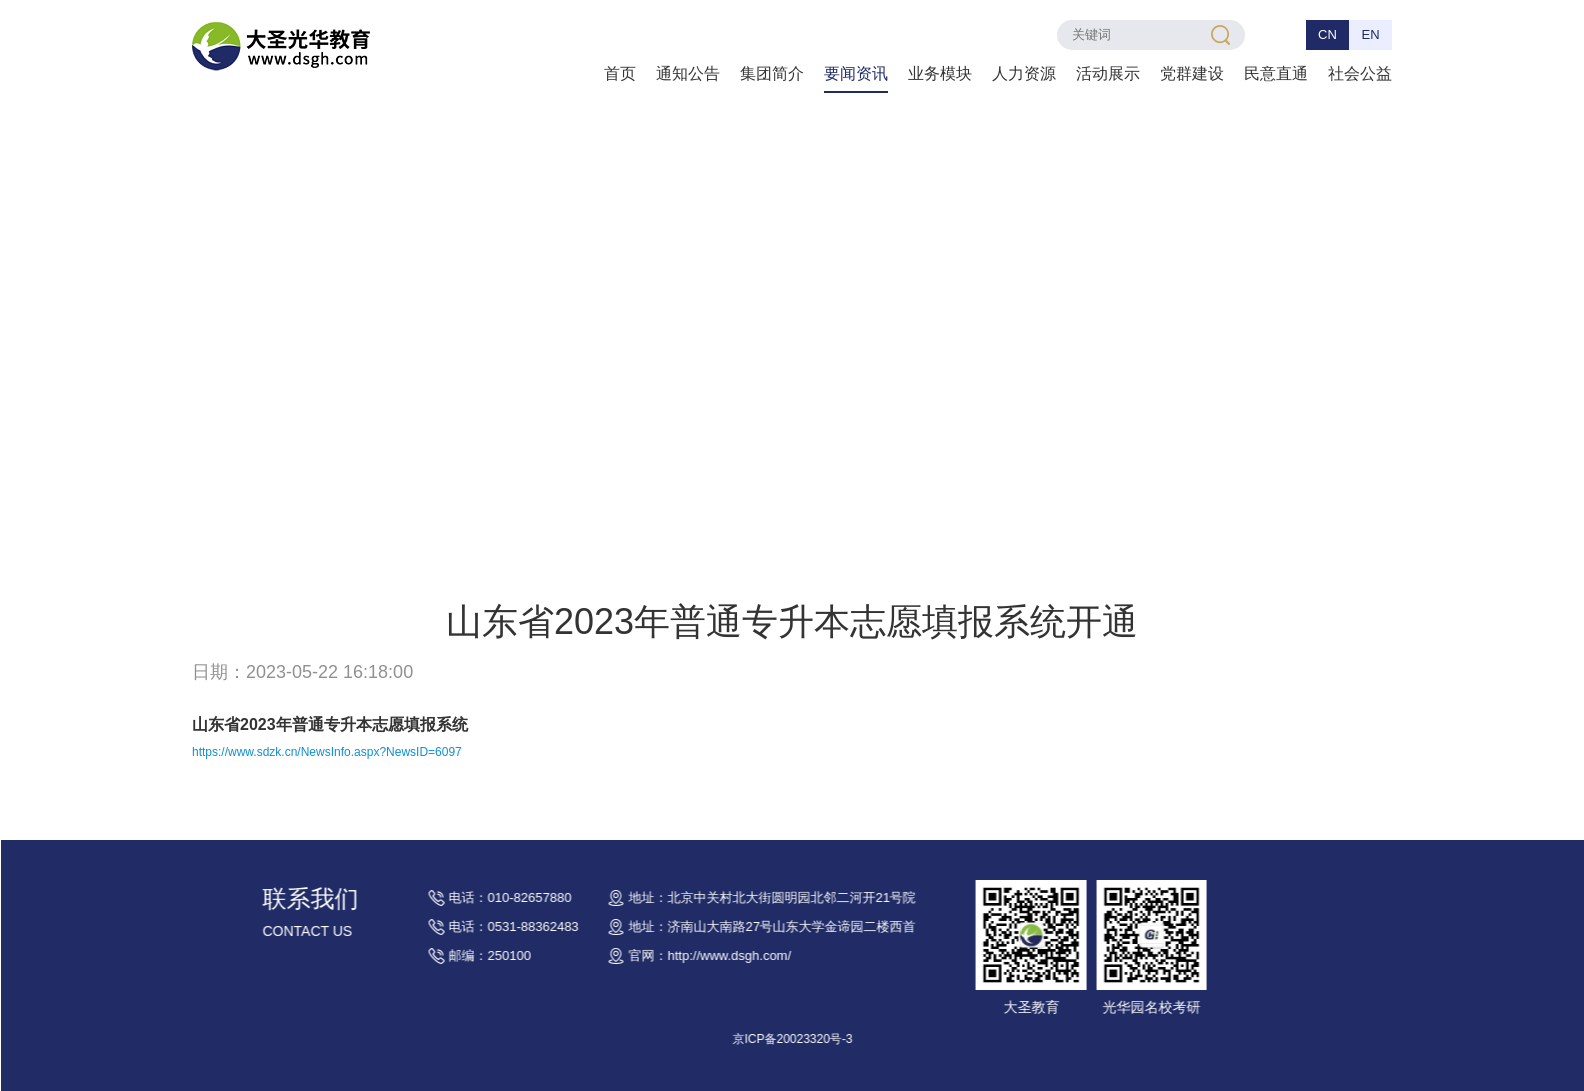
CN (1327, 34)
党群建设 (1192, 73)
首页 (620, 73)
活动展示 (1108, 73)
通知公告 (688, 73)
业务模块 (940, 73)
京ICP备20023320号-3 (831, 1039)
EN (1370, 34)
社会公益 (1360, 73)
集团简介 (772, 73)
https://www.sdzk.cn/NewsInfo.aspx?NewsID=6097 (327, 752)
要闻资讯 (856, 73)
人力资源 (1024, 73)
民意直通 (1276, 73)
